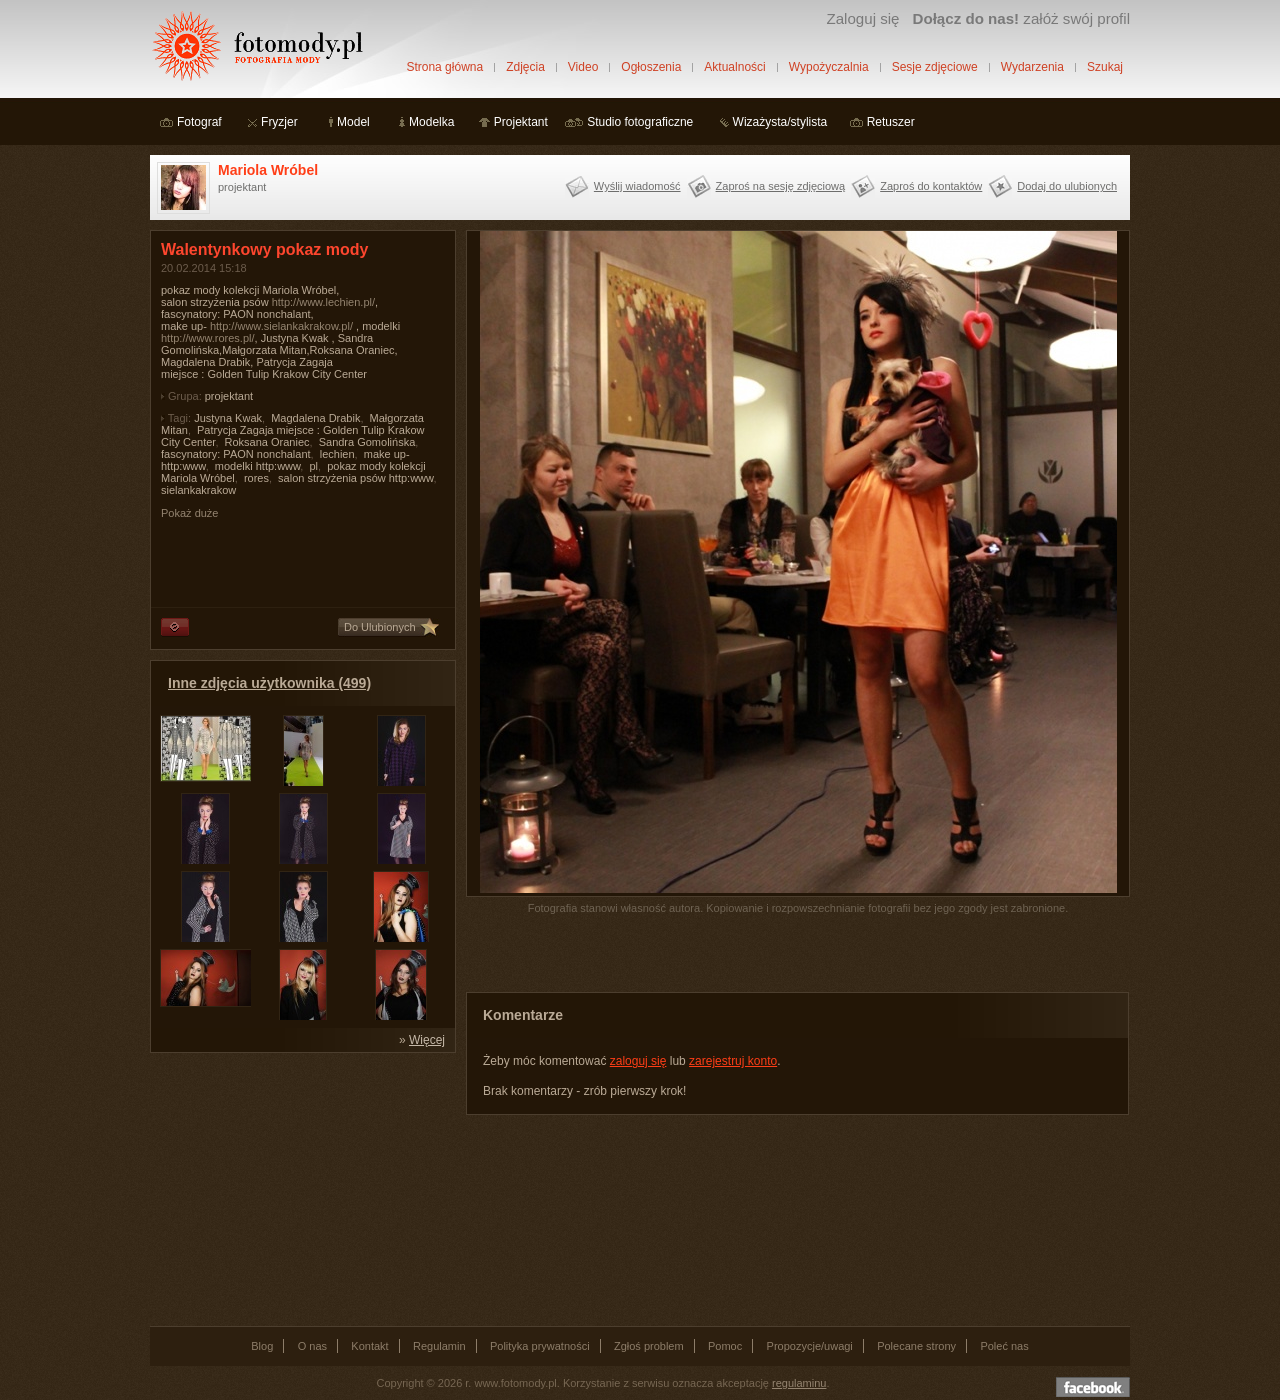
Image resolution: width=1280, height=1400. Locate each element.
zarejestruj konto (733, 1061)
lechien (337, 454)
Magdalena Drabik (315, 418)
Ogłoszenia (651, 67)
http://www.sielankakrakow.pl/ (281, 326)
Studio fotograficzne (640, 122)
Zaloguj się (862, 18)
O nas (312, 1346)
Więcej (427, 1040)
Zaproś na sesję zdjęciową (781, 186)
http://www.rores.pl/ (208, 338)
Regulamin (439, 1346)
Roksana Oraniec (267, 442)
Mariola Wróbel (268, 170)
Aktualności (734, 67)
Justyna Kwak (228, 418)
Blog (262, 1346)
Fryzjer (279, 122)
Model (353, 122)
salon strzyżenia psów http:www (355, 478)
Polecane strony (916, 1346)
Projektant (521, 122)
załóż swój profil (1021, 18)
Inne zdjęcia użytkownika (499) (269, 683)
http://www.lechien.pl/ (323, 302)
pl (313, 466)
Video (583, 67)
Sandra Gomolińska (367, 442)
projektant (229, 396)
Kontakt (369, 1346)
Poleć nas (1004, 1346)
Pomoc (725, 1346)
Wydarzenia (1032, 67)
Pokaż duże (189, 513)
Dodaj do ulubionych (1067, 186)
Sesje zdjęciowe (935, 67)
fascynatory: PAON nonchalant (236, 454)
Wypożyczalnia (829, 67)
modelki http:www (258, 466)
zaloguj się (638, 1061)
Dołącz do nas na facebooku (1093, 1387)
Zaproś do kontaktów (931, 186)
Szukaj (1105, 67)
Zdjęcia (525, 67)
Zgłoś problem (649, 1346)
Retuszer (891, 122)
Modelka (431, 122)
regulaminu (799, 1383)
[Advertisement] (300, 1188)
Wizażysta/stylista (780, 122)
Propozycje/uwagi (810, 1346)
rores (256, 478)
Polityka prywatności (540, 1346)
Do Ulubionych (380, 627)
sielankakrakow (198, 490)
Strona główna (444, 67)
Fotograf (199, 122)
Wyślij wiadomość (637, 186)
